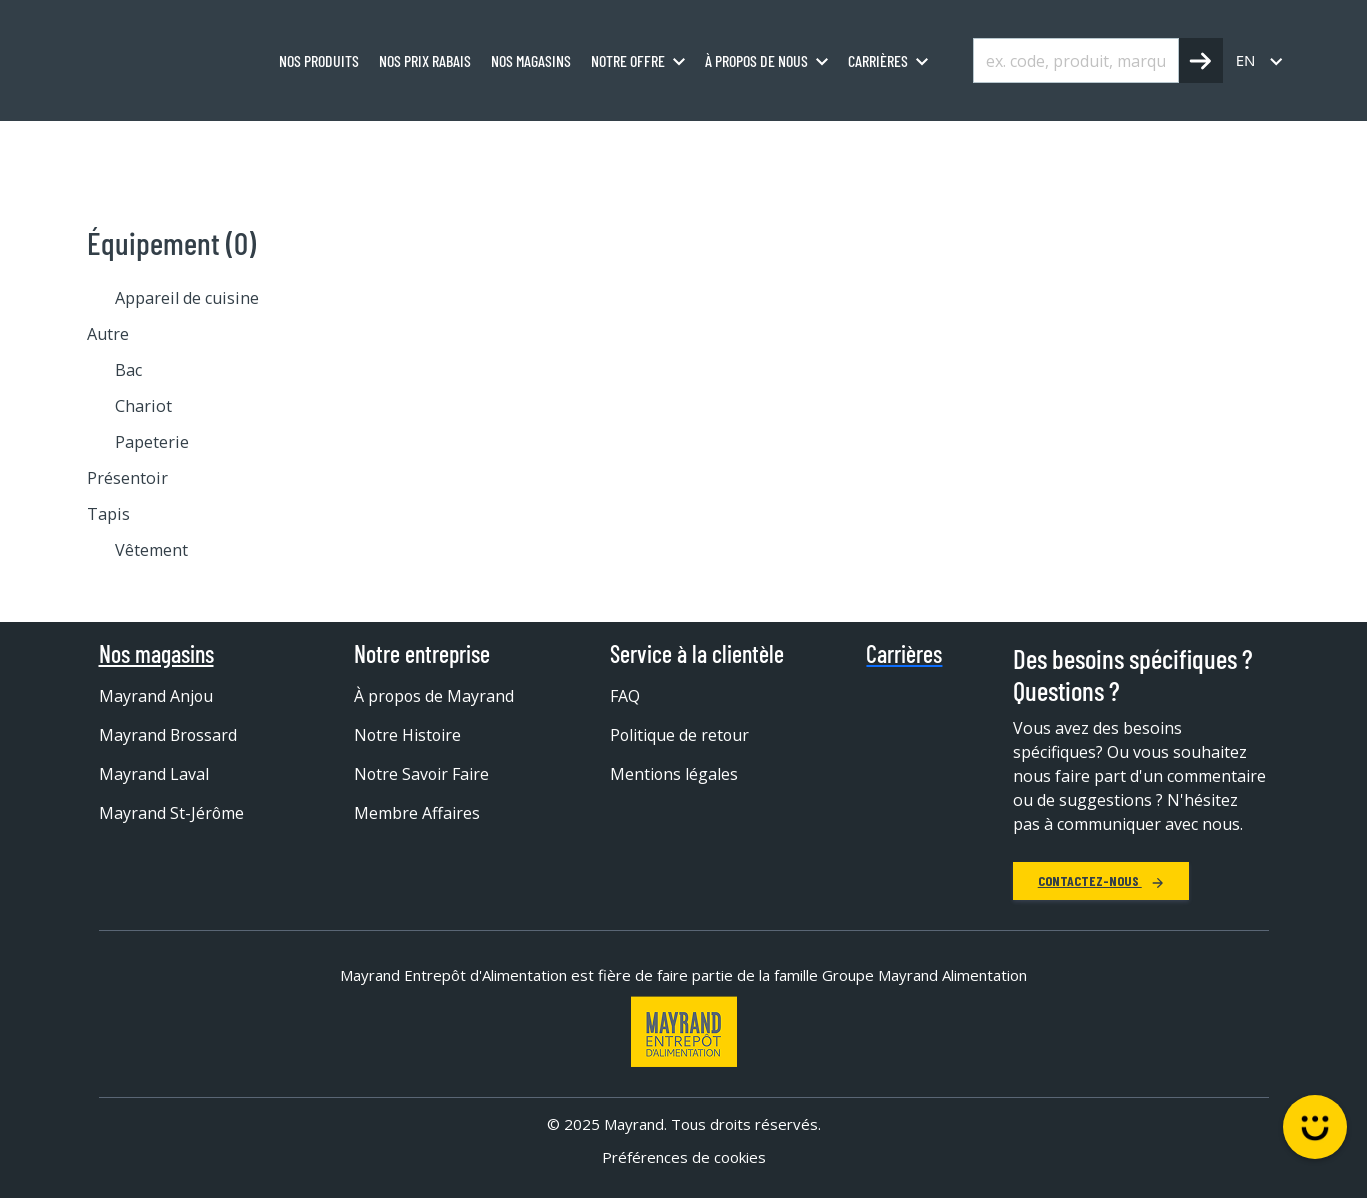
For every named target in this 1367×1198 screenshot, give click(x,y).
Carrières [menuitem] (878, 60)
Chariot (143, 406)
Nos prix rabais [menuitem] (425, 60)
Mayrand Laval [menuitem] (154, 774)
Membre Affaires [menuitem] (417, 813)
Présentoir (127, 478)
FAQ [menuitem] (625, 696)
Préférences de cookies (684, 1157)
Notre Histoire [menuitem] (408, 735)
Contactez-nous (1101, 880)
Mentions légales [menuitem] (674, 774)
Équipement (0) (171, 242)
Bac (128, 370)
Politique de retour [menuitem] (680, 735)
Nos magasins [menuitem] (531, 60)
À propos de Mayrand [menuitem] (435, 696)
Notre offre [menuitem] (628, 60)
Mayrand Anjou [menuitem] (156, 696)
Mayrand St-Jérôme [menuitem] (172, 813)
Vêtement (151, 550)
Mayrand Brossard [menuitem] (169, 735)
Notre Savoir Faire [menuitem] (422, 774)
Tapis (108, 514)
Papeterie (152, 442)
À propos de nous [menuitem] (756, 60)
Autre (108, 334)
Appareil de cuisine (187, 298)
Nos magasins (156, 654)
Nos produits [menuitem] (319, 60)
